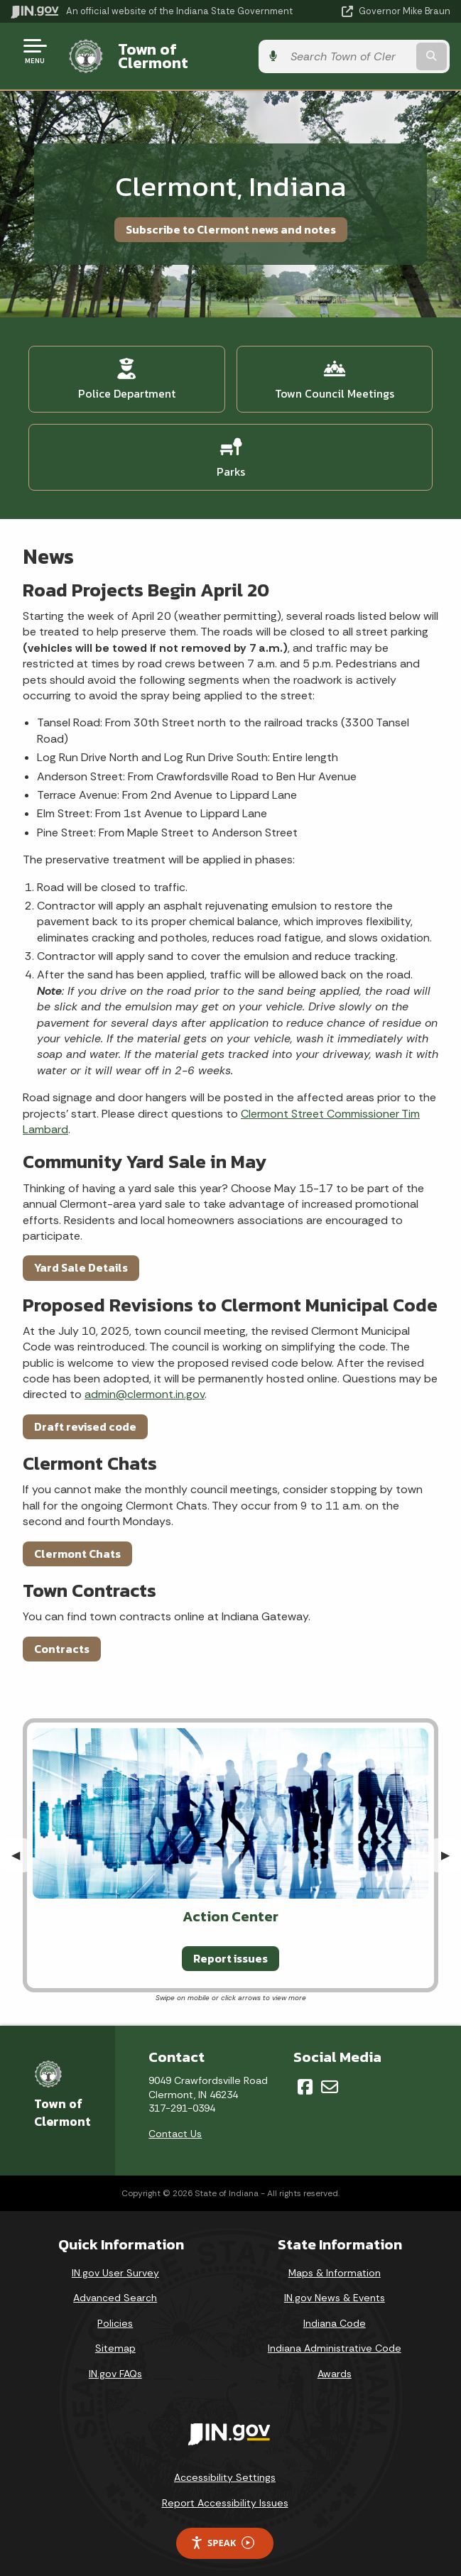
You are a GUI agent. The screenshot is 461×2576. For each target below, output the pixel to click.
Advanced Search (115, 2287)
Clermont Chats (77, 1542)
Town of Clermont (181, 50)
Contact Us (175, 2122)
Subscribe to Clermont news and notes (231, 218)
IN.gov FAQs (115, 2363)
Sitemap (115, 2337)
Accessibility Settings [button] (225, 2466)
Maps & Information (334, 2261)
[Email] (329, 2076)
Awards (335, 2363)
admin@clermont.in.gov (145, 1383)
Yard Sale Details (81, 1256)
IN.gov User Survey (115, 2261)
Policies (115, 2311)
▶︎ (451, 1844)
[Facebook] (305, 2076)
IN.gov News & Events (334, 2287)
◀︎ (21, 1844)
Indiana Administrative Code (334, 2337)
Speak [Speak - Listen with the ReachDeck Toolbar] (222, 2532)
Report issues (230, 1947)
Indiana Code (334, 2311)
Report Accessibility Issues (225, 2492)
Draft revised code (85, 1415)
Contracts (62, 1637)
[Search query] (388, 51)
